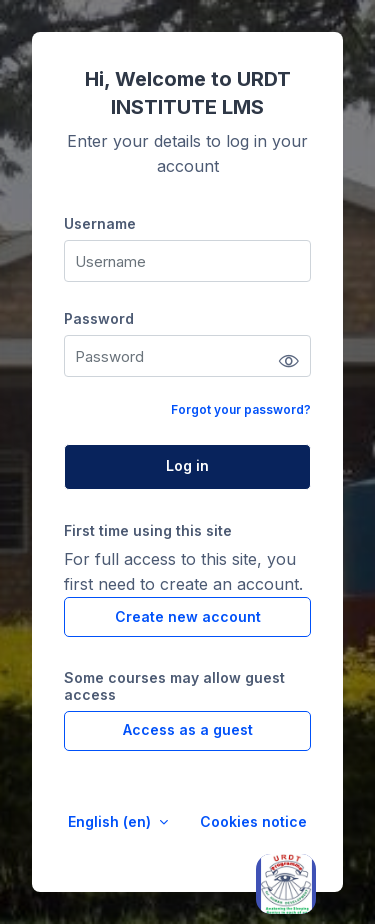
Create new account (188, 616)
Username (100, 223)
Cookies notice (253, 821)
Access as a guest (188, 729)
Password (99, 318)
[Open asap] (286, 884)
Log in (187, 465)
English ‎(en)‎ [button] (111, 821)
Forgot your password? (241, 409)
